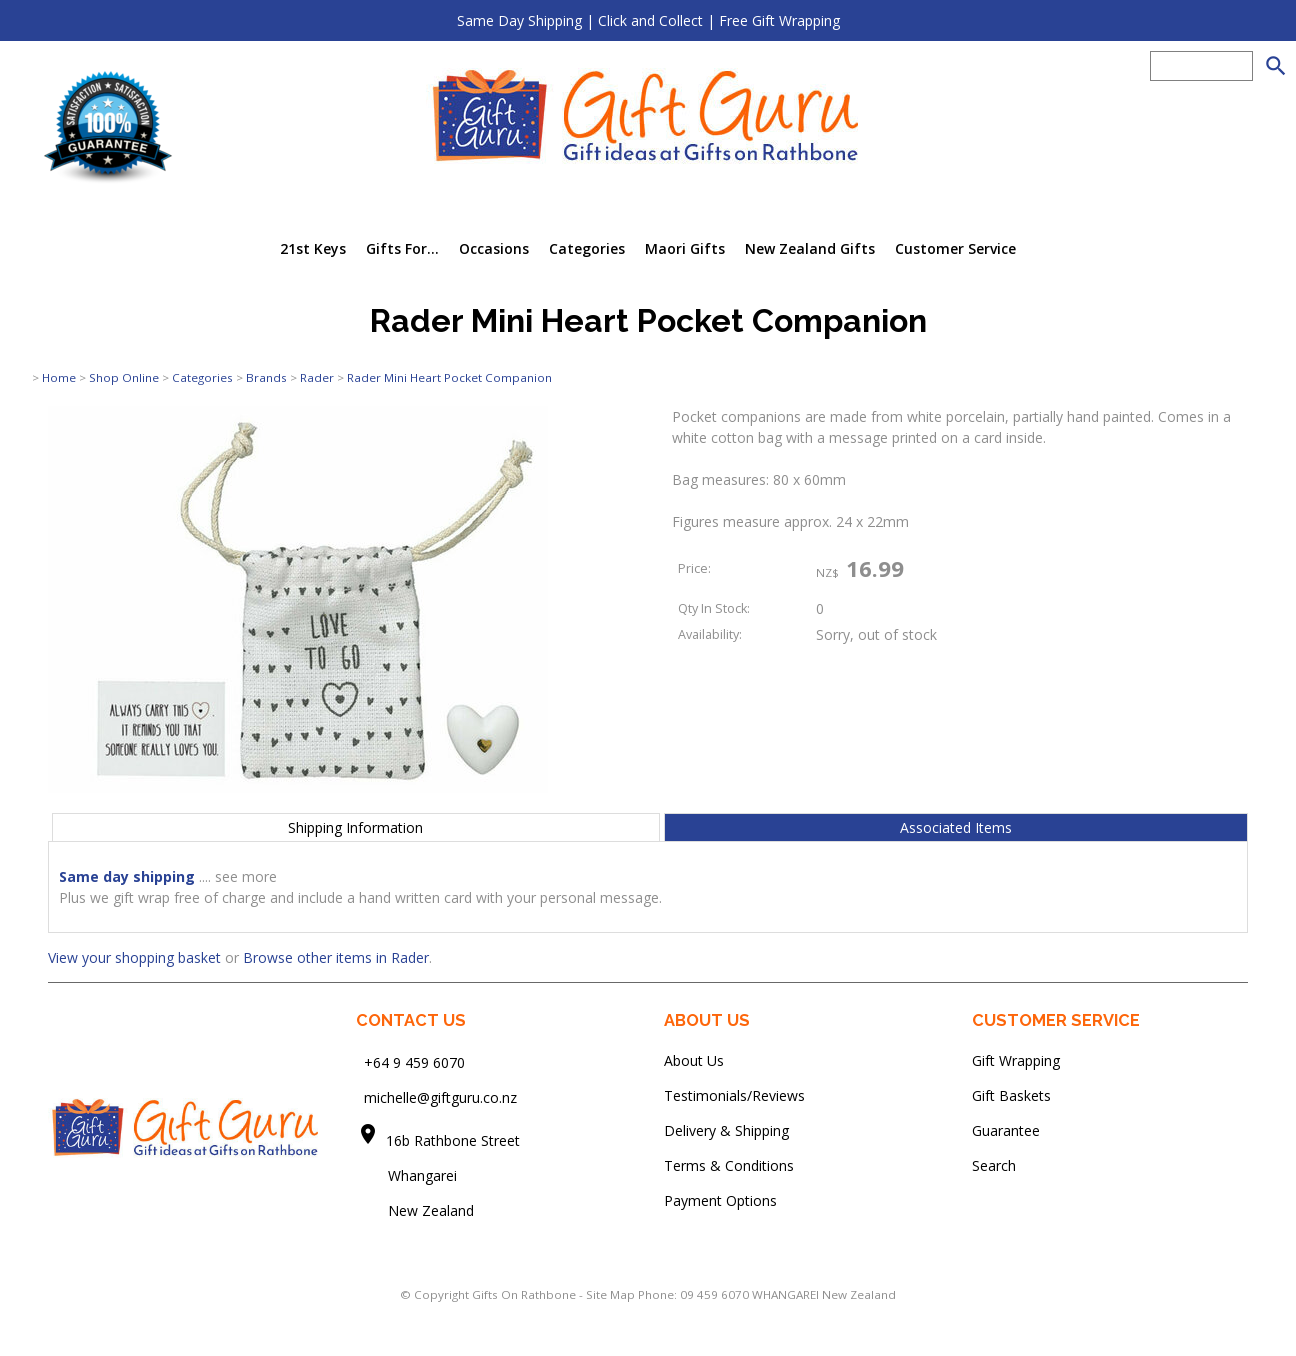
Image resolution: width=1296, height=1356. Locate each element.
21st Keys (313, 248)
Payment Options (720, 1200)
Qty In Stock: (714, 608)
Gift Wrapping (1016, 1060)
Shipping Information (355, 827)
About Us (694, 1060)
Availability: (710, 634)
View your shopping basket (134, 957)
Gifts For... (402, 248)
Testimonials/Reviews (734, 1095)
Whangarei (408, 1175)
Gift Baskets (1011, 1095)
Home (59, 377)
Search (994, 1165)
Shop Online (124, 377)
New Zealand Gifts (810, 248)
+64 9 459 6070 (414, 1062)
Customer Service (955, 248)
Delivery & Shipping (726, 1130)
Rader (317, 377)
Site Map (610, 1294)
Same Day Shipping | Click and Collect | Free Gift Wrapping (648, 20)
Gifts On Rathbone (525, 1294)
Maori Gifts (685, 248)
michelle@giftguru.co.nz (440, 1097)
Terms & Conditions (729, 1165)
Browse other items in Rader (336, 957)
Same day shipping (127, 876)
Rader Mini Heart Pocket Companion (449, 377)
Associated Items (956, 827)
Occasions (494, 248)
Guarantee (1006, 1130)
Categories (587, 248)
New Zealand (415, 1210)
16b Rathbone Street (455, 1140)
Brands (266, 377)
